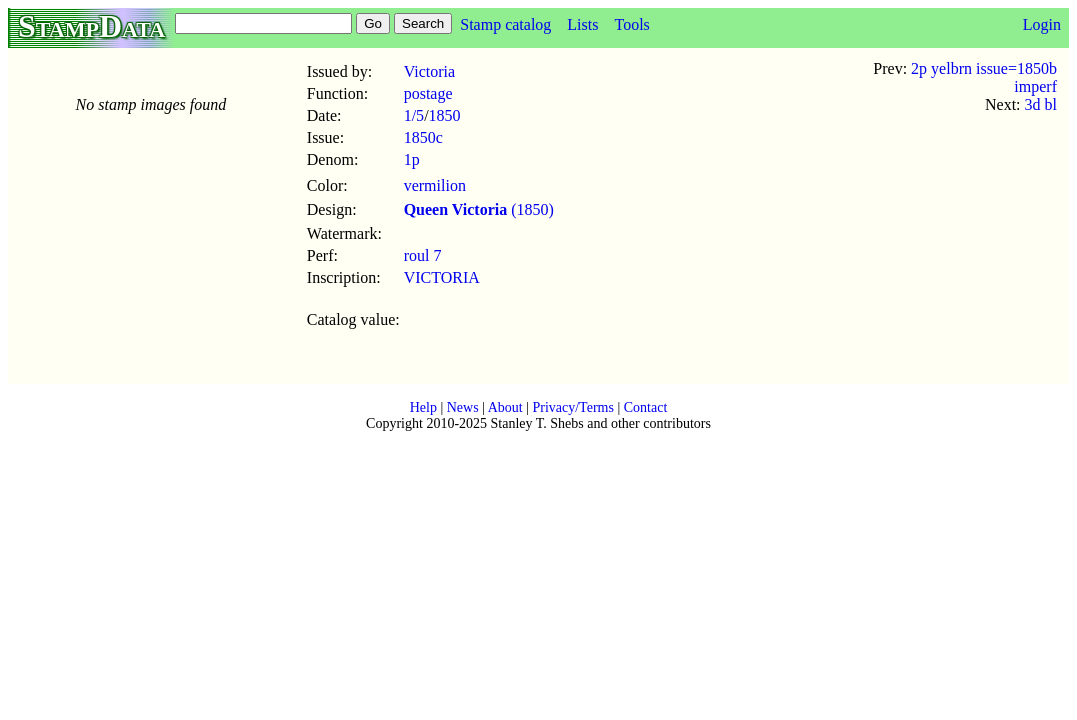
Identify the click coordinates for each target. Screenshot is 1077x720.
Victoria (429, 71)
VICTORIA (442, 277)
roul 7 (423, 255)
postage (428, 93)
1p (412, 159)
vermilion (435, 185)
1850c (423, 137)
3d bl (1041, 104)
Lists (582, 24)
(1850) (479, 209)
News (463, 407)
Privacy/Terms (572, 407)
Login (1042, 24)
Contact (646, 407)
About (505, 407)
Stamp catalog (505, 24)
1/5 (414, 115)
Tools (631, 24)
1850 (445, 115)
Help (423, 407)
